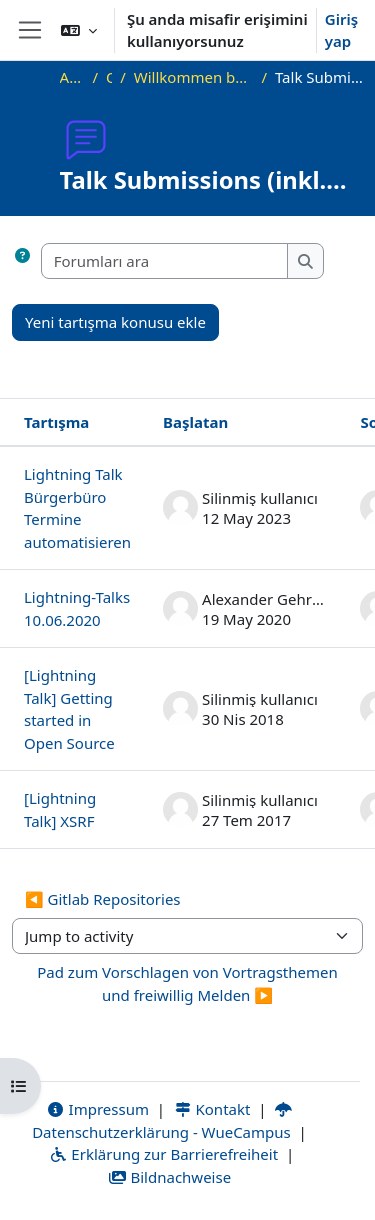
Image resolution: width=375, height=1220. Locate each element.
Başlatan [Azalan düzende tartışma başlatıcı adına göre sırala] (195, 422)
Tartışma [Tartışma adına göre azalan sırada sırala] (56, 422)
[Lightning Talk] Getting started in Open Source (69, 709)
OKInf (109, 77)
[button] (79, 30)
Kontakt (212, 1109)
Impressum (97, 1109)
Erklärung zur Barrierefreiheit (163, 1154)
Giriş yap (341, 30)
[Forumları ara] (165, 261)
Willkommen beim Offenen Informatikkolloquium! (194, 77)
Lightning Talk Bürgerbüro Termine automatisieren (77, 508)
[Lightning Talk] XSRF (60, 809)
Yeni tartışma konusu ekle (115, 322)
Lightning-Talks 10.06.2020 (77, 608)
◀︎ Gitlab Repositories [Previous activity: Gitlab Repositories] (103, 899)
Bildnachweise (169, 1177)
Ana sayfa (72, 77)
